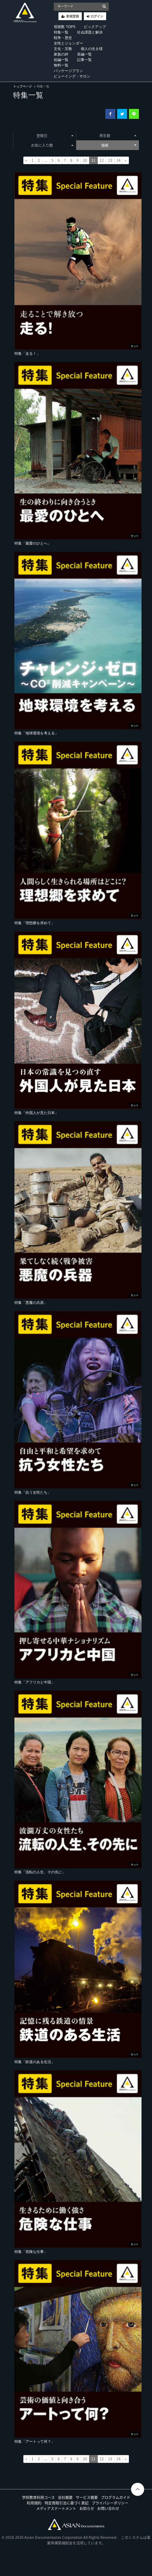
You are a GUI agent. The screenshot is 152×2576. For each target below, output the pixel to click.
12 (102, 160)
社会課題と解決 (90, 32)
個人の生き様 (92, 49)
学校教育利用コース (38, 2497)
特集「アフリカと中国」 (34, 1682)
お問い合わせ (108, 2508)
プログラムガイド (115, 2497)
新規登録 (72, 16)
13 (110, 160)
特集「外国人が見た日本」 (36, 1113)
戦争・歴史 (63, 38)
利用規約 (34, 2502)
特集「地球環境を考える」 (36, 733)
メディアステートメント (56, 2508)
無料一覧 (61, 65)
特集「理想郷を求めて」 (34, 923)
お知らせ (86, 2508)
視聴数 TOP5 (64, 27)
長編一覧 (84, 54)
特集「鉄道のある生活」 (34, 2062)
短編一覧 (61, 60)
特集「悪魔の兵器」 (30, 1302)
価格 (119, 145)
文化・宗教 (63, 49)
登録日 (55, 135)
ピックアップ (95, 27)
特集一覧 (61, 32)
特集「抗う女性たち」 (32, 1492)
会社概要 (65, 2497)
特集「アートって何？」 (34, 2441)
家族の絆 (61, 54)
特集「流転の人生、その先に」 (40, 1872)
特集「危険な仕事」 (30, 2252)
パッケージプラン (68, 71)
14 (118, 160)
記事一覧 (84, 60)
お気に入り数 (52, 145)
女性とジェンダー (68, 43)
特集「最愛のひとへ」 (32, 543)
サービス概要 (87, 2497)
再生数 (118, 135)
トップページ (22, 86)
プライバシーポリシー (110, 2502)
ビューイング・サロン (72, 76)
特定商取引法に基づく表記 (67, 2502)
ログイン (97, 16)
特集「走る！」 (27, 353)
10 (85, 160)
